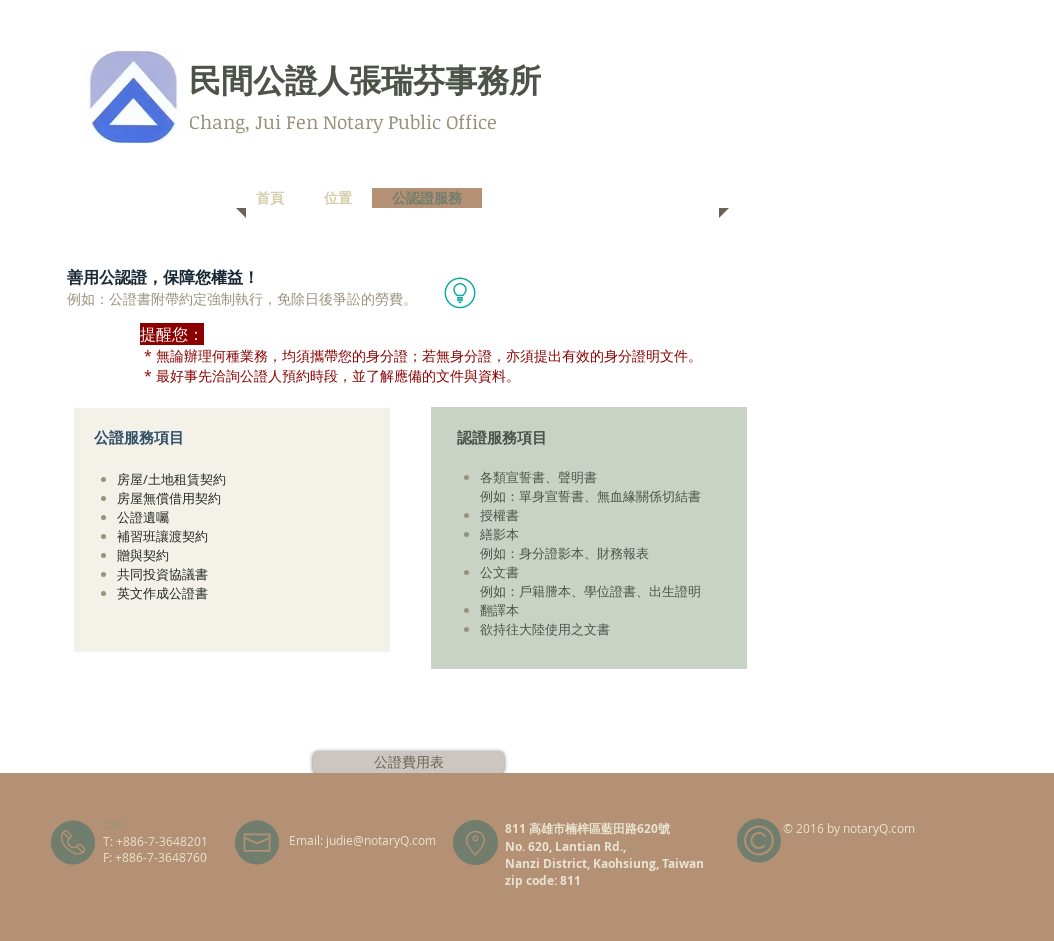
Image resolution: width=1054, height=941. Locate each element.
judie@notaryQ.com (381, 840)
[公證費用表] (408, 762)
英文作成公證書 (162, 593)
